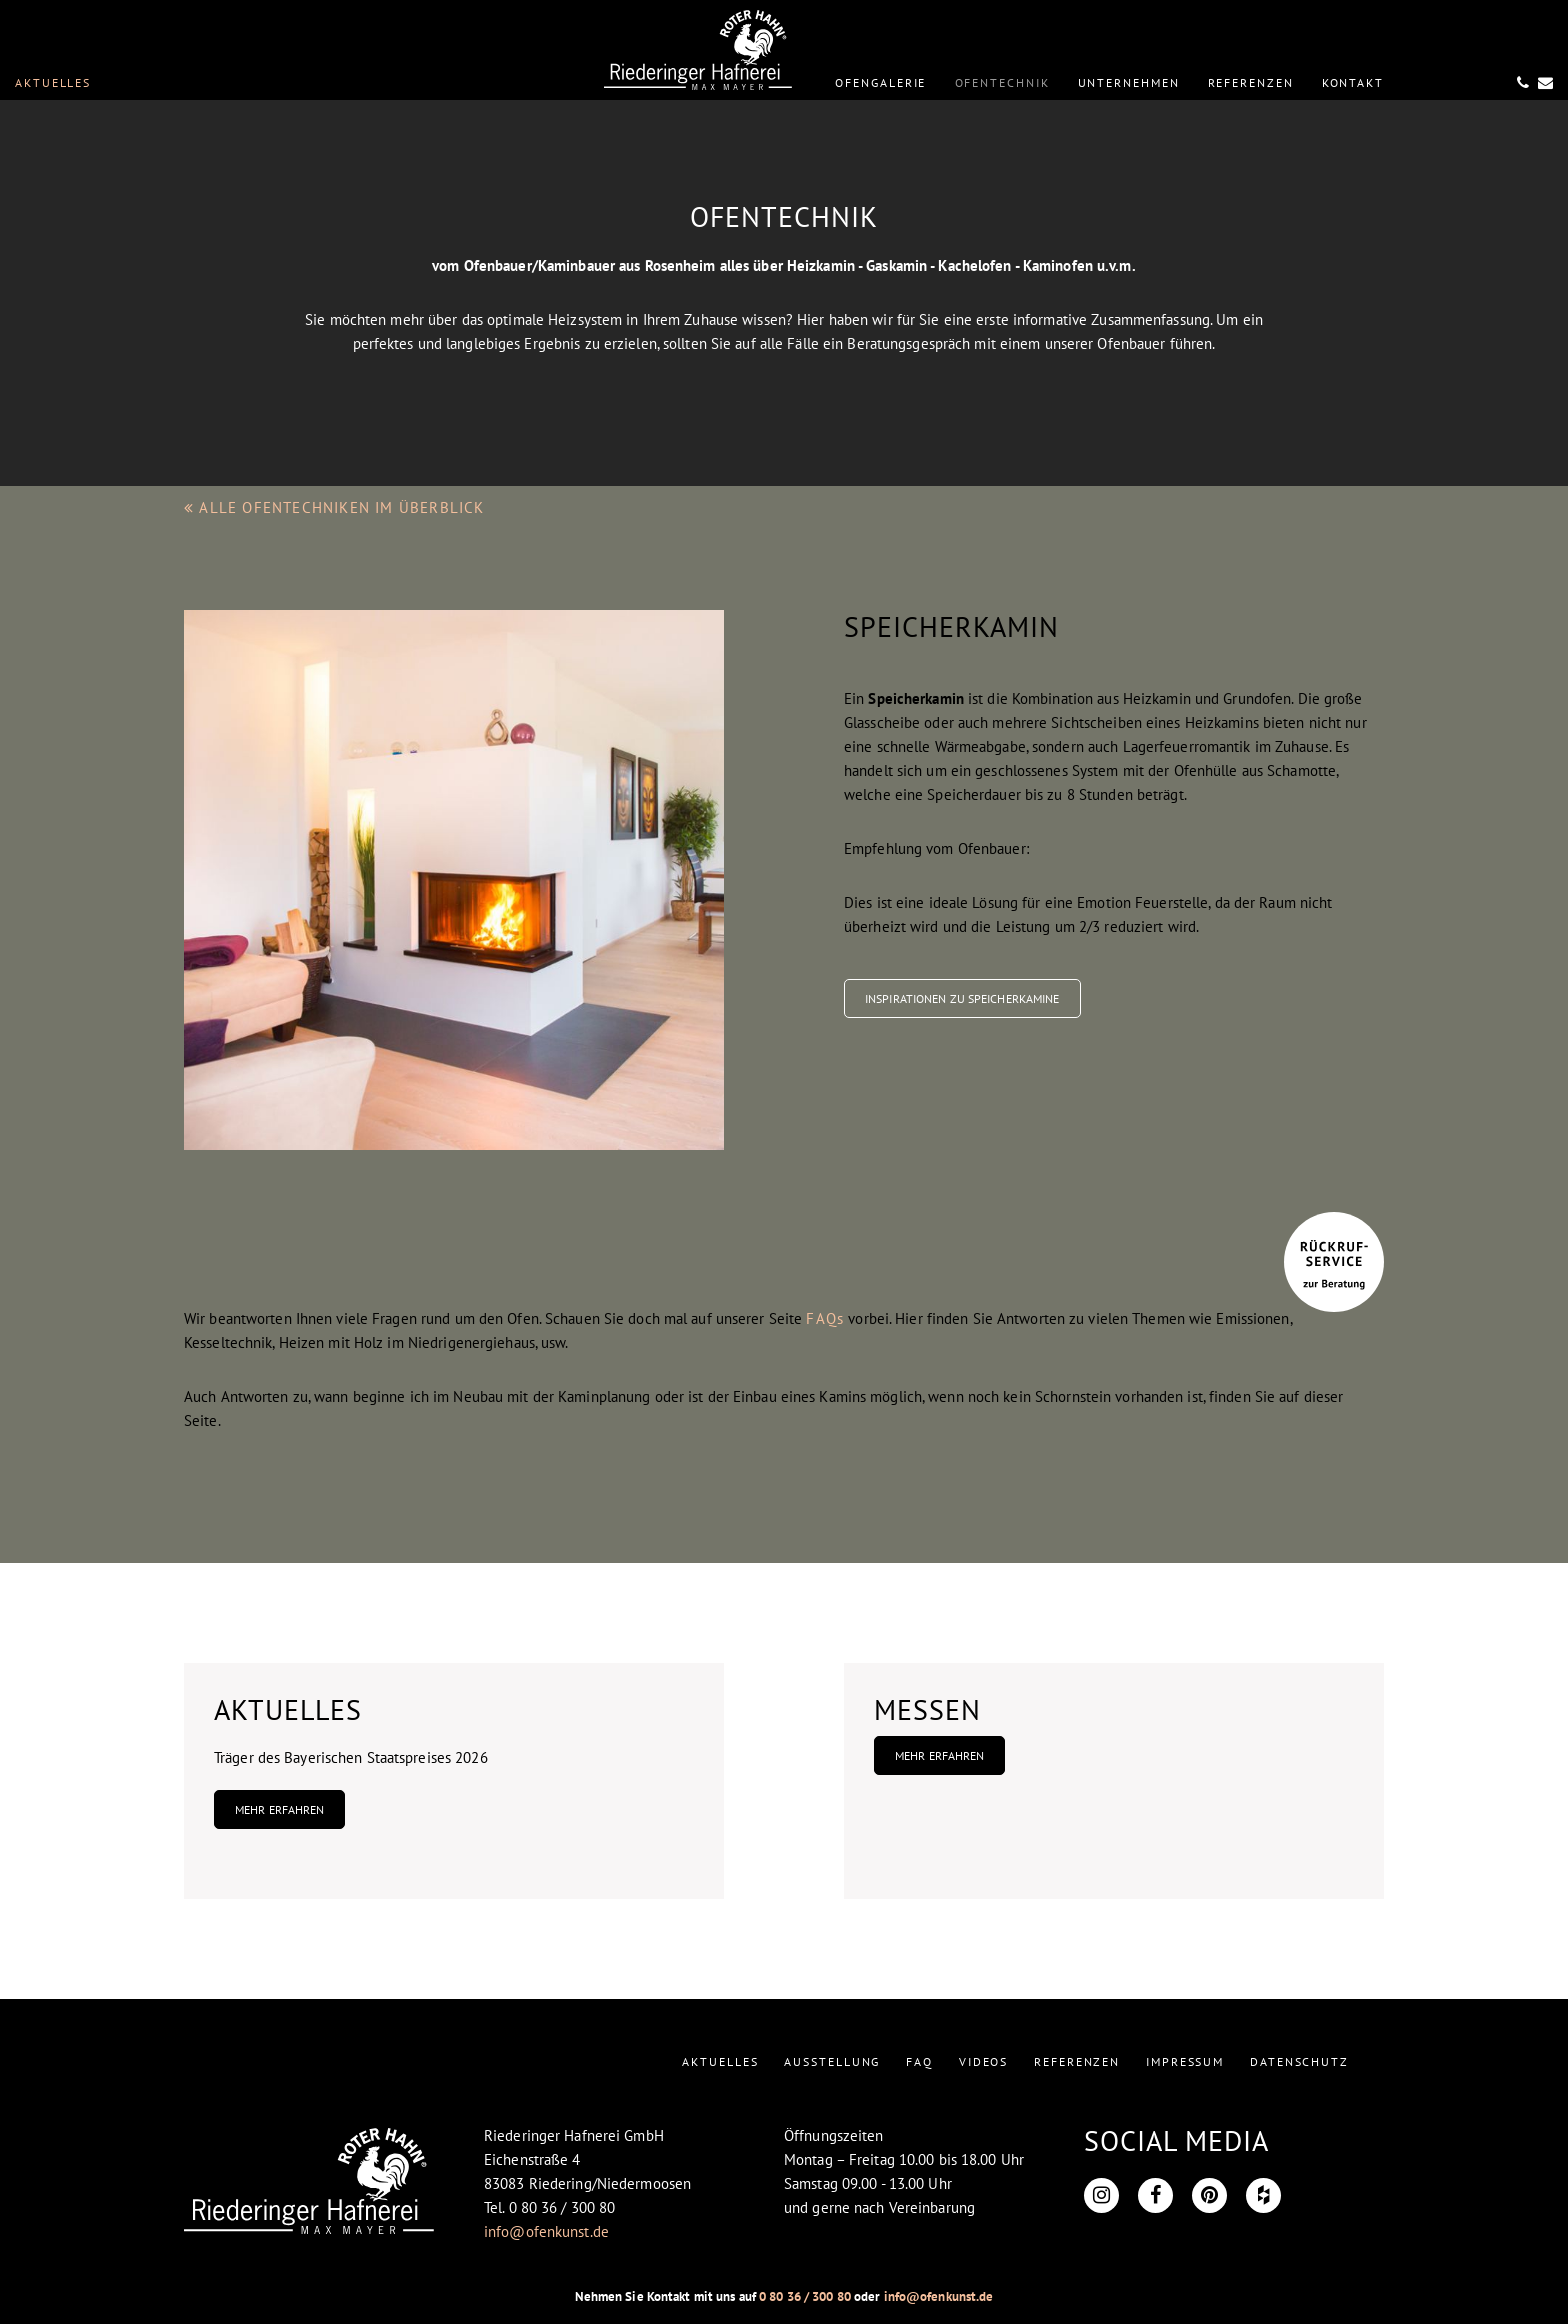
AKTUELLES (720, 2061)
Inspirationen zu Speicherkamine (962, 998)
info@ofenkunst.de (546, 2231)
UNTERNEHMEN (1129, 82)
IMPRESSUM (1185, 2061)
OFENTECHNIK (1002, 82)
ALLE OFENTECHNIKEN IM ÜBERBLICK (334, 507)
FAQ (919, 2061)
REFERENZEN (1251, 82)
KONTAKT (1353, 82)
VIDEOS (983, 2061)
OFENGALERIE (880, 82)
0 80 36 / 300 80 (805, 2296)
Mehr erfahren (279, 1809)
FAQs (825, 1318)
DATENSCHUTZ (1299, 2061)
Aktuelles (53, 82)
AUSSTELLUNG (832, 2061)
